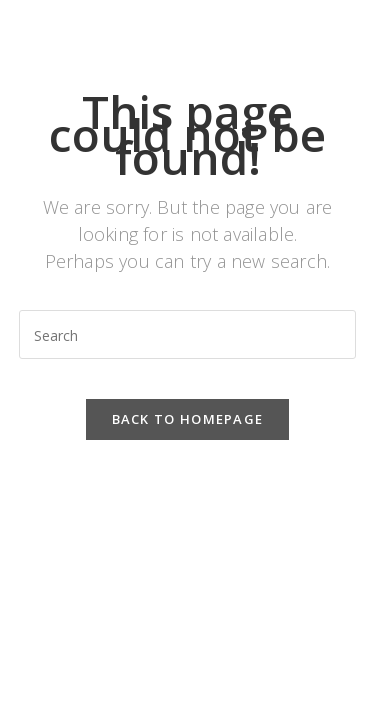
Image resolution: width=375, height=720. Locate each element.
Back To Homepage (188, 419)
